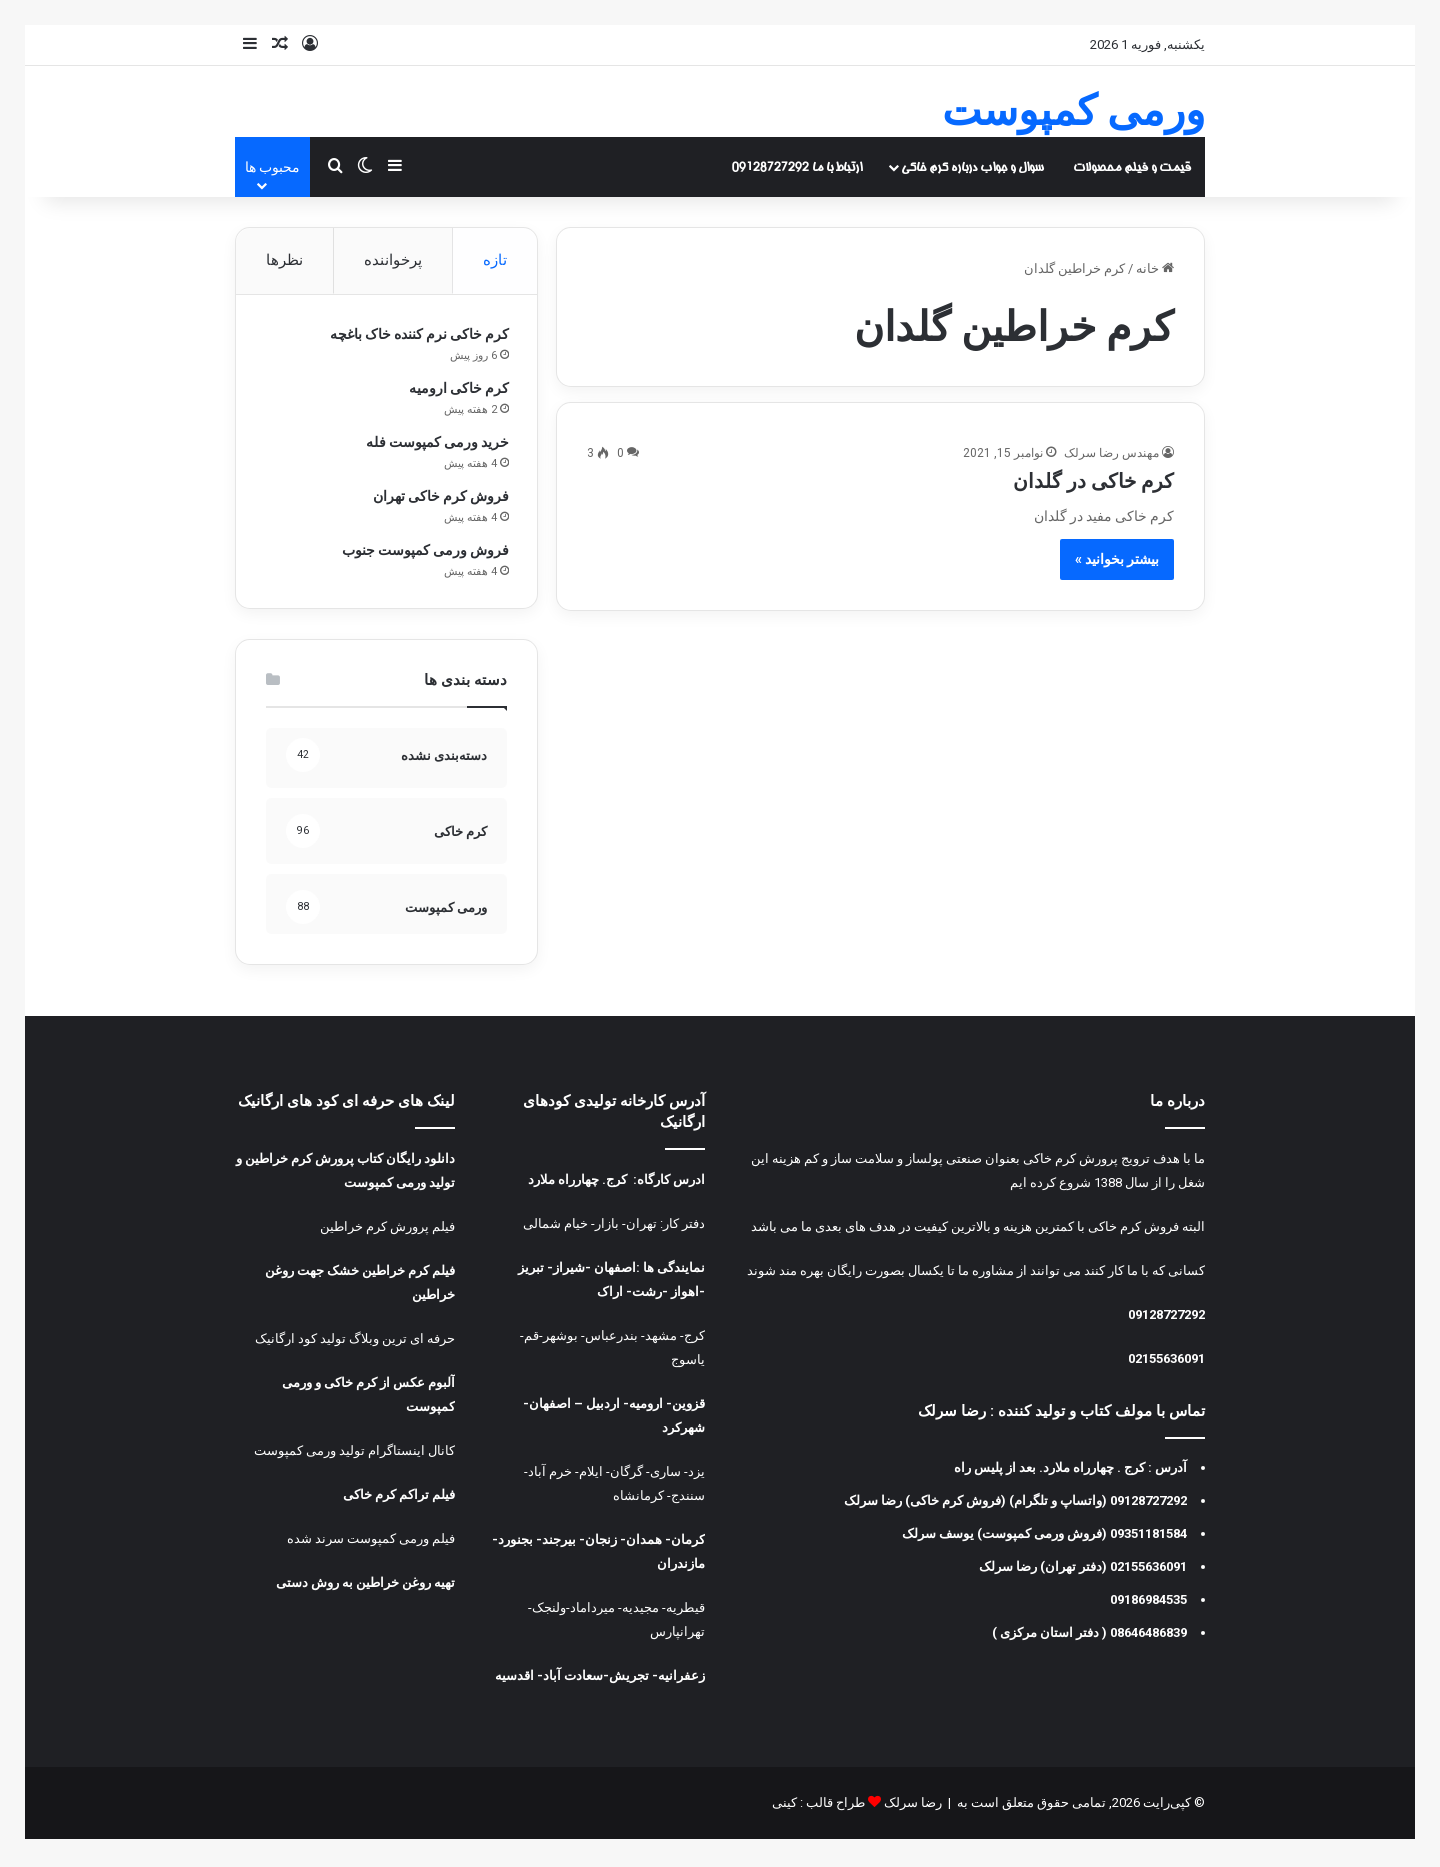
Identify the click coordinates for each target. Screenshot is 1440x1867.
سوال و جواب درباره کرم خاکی (972, 166)
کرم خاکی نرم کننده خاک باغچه (417, 335)
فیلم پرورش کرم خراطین (387, 1229)
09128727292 (1166, 1317)
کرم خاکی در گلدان (1093, 481)
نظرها (284, 260)
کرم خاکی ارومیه (457, 389)
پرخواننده (393, 260)
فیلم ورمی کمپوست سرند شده (371, 1541)
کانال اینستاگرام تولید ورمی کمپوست (354, 1453)
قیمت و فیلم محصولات (1132, 166)
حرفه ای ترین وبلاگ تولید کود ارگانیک (355, 1341)
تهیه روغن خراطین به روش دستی (365, 1585)
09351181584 (1148, 1536)
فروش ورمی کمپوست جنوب (423, 551)
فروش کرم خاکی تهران (439, 497)
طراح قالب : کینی (818, 1805)
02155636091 (1166, 1361)
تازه (495, 260)
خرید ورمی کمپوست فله (435, 443)
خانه (1155, 268)
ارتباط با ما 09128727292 (797, 166)
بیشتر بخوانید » (1117, 559)
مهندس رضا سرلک (1111, 453)
